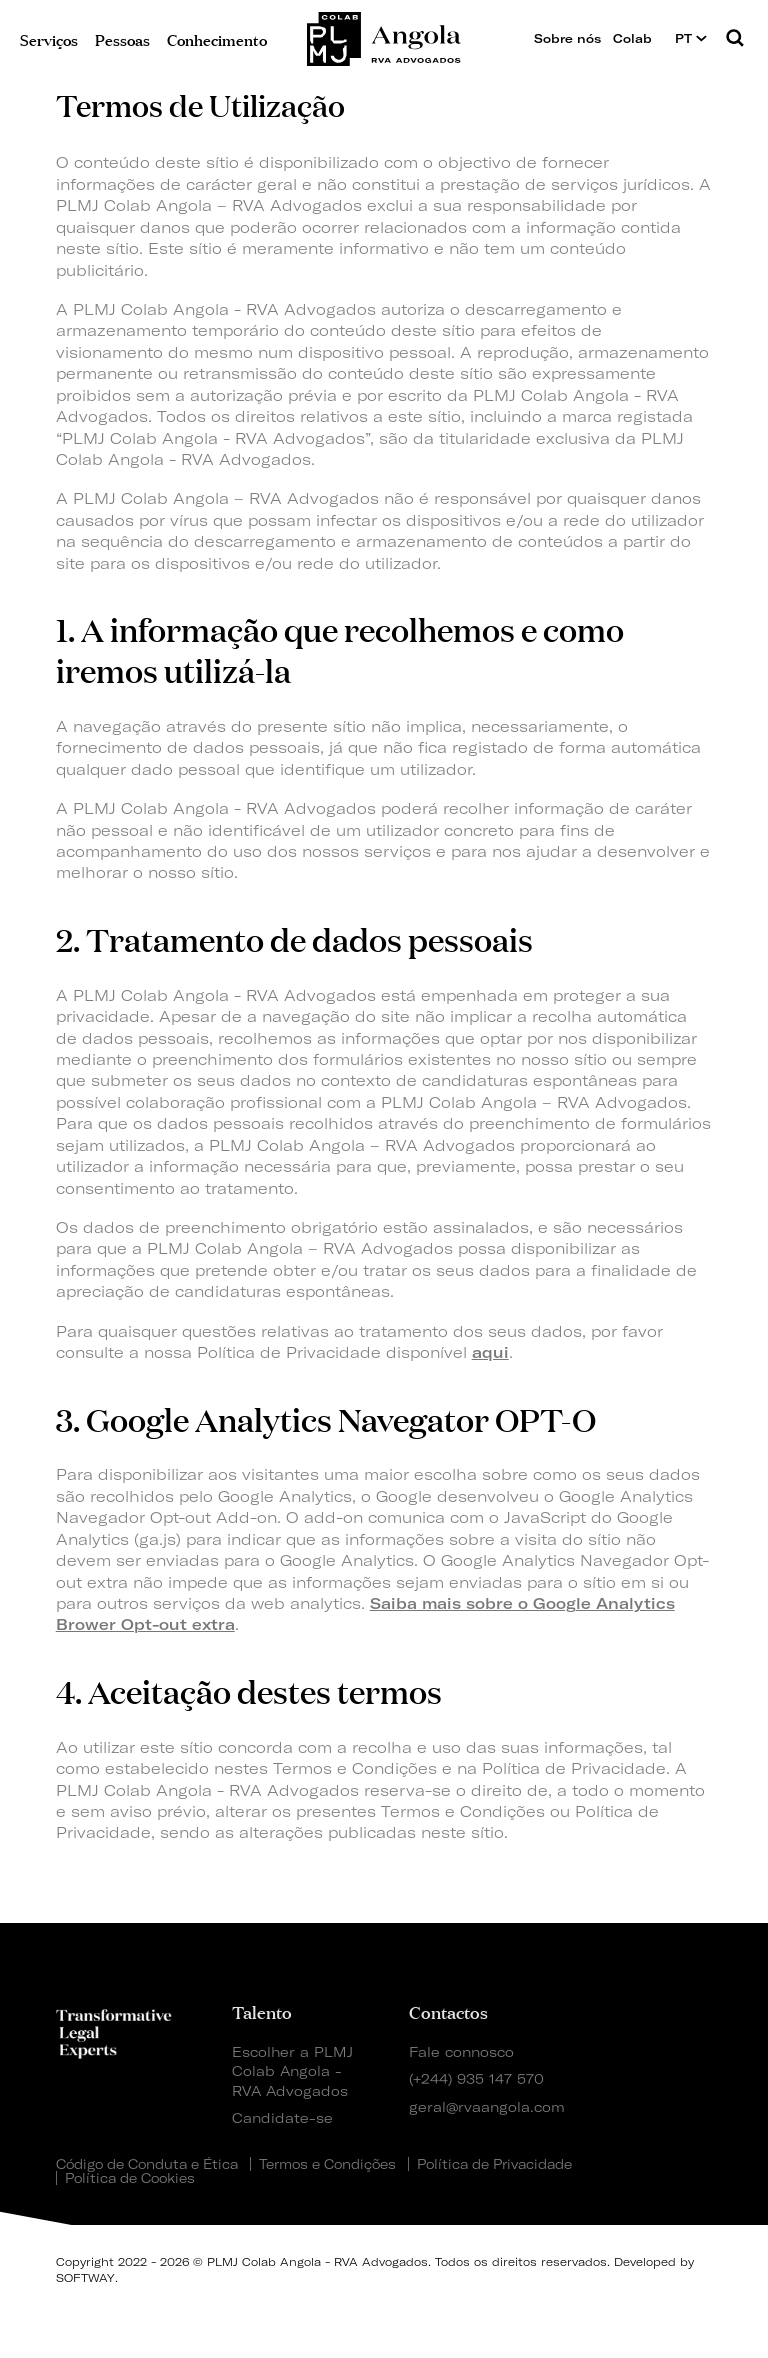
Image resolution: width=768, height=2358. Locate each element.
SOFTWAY (85, 2278)
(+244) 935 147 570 (476, 2078)
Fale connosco (461, 2051)
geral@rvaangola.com (487, 2106)
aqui (490, 1352)
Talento (262, 2011)
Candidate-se (282, 2117)
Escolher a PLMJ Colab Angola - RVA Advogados (292, 2071)
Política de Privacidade (494, 2164)
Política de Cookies (130, 2178)
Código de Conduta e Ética (147, 2164)
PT (691, 38)
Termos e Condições (327, 2164)
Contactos (448, 2011)
